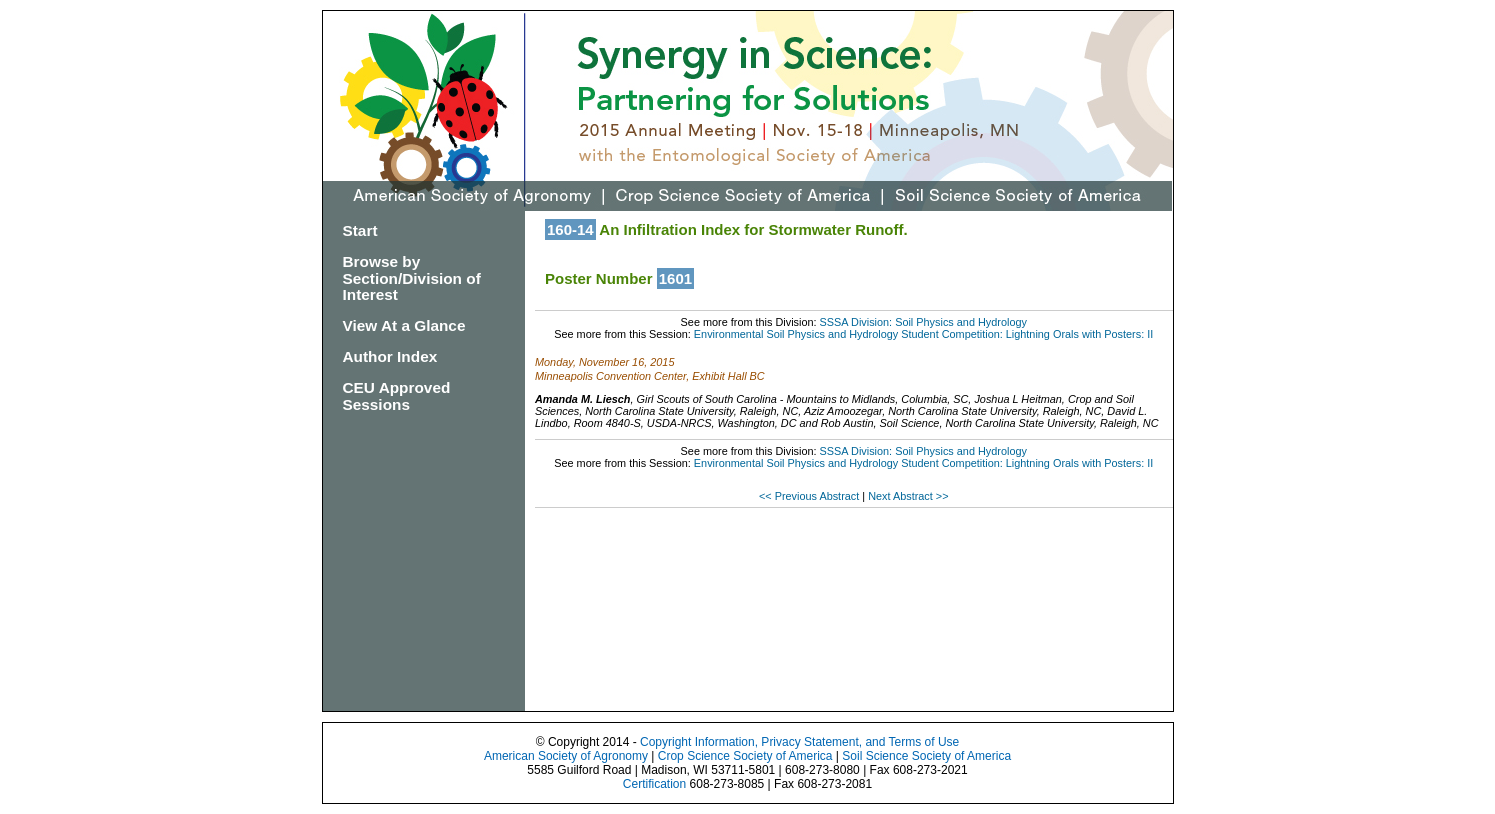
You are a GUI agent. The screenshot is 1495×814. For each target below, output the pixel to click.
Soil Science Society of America (926, 756)
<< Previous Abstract (810, 496)
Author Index (390, 356)
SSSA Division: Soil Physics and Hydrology (923, 322)
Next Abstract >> (908, 496)
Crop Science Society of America (745, 756)
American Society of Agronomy (566, 756)
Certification (654, 784)
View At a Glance (404, 325)
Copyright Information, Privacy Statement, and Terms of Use (799, 742)
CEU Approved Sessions (397, 396)
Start (360, 230)
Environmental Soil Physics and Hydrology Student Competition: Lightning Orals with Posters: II (923, 334)
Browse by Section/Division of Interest (412, 278)
